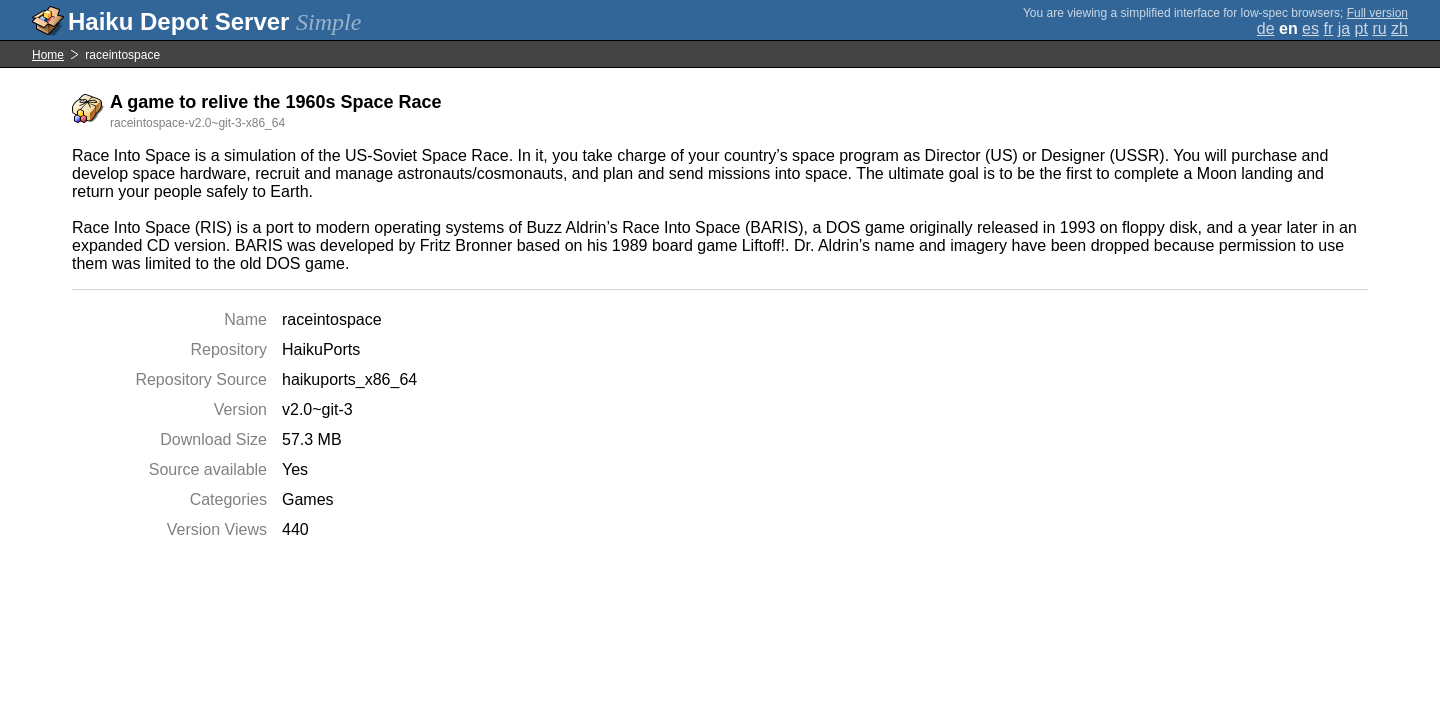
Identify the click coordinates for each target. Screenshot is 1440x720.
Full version (1377, 13)
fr (1328, 28)
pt (1361, 28)
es (1310, 28)
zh (1399, 28)
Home (48, 55)
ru (1379, 28)
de (1266, 28)
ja (1344, 28)
